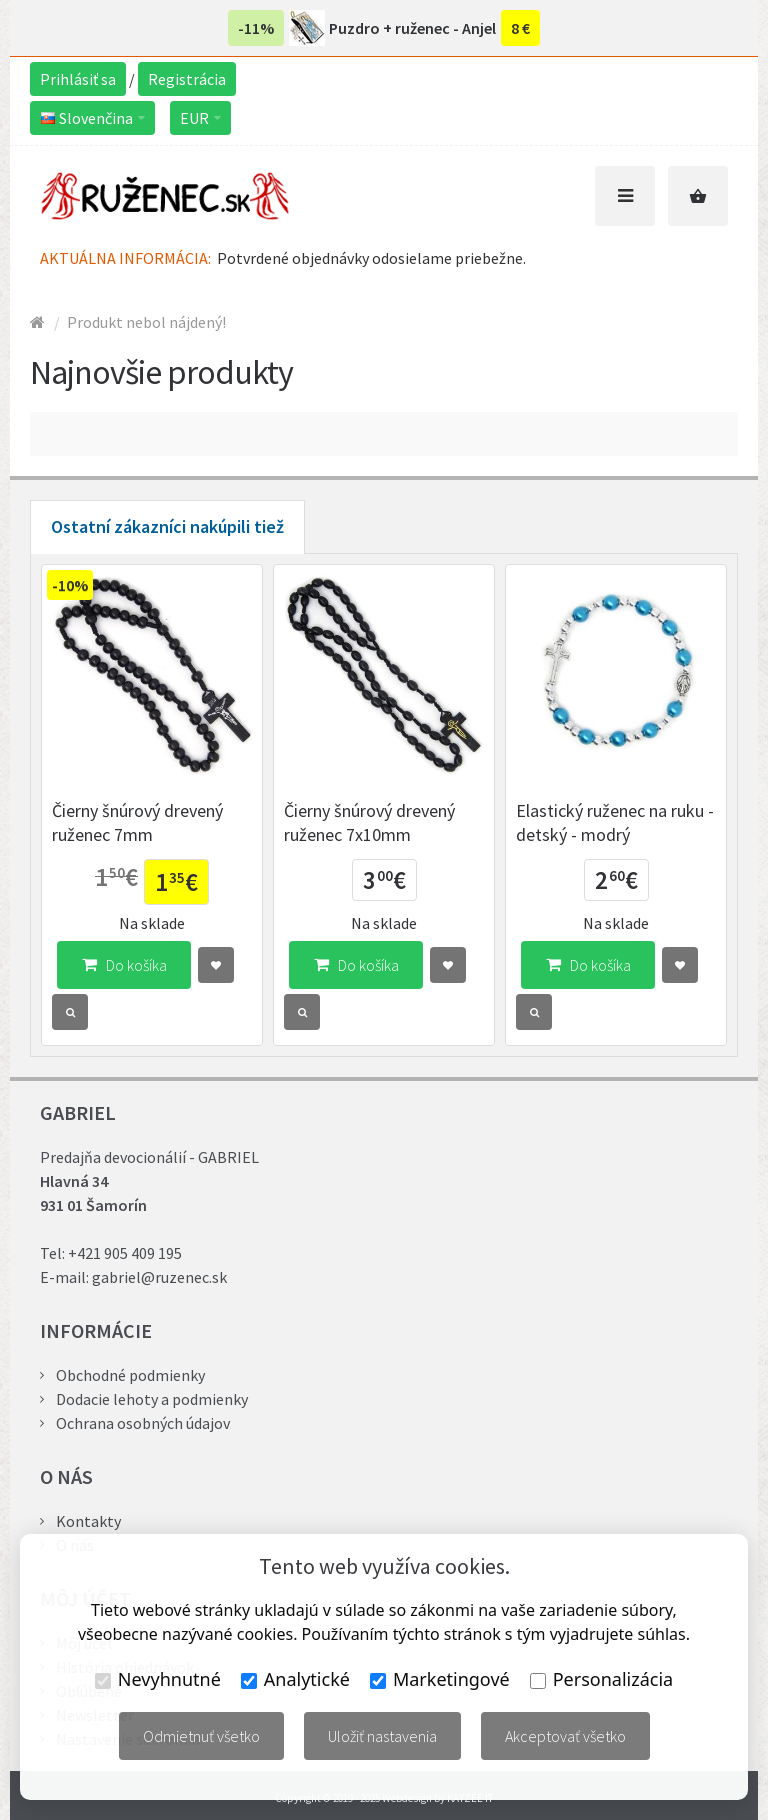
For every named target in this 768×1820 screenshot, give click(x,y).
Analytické (295, 1679)
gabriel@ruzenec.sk (159, 1277)
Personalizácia (601, 1679)
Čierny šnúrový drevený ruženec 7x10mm (369, 822)
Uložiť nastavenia (382, 1736)
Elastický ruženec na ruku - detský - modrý (615, 822)
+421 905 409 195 (125, 1253)
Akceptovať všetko (565, 1736)
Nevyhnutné (158, 1679)
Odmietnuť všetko (201, 1736)
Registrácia (187, 79)
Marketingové (440, 1679)
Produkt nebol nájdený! (146, 322)
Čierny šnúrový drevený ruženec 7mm (137, 822)
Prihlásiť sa (78, 79)
